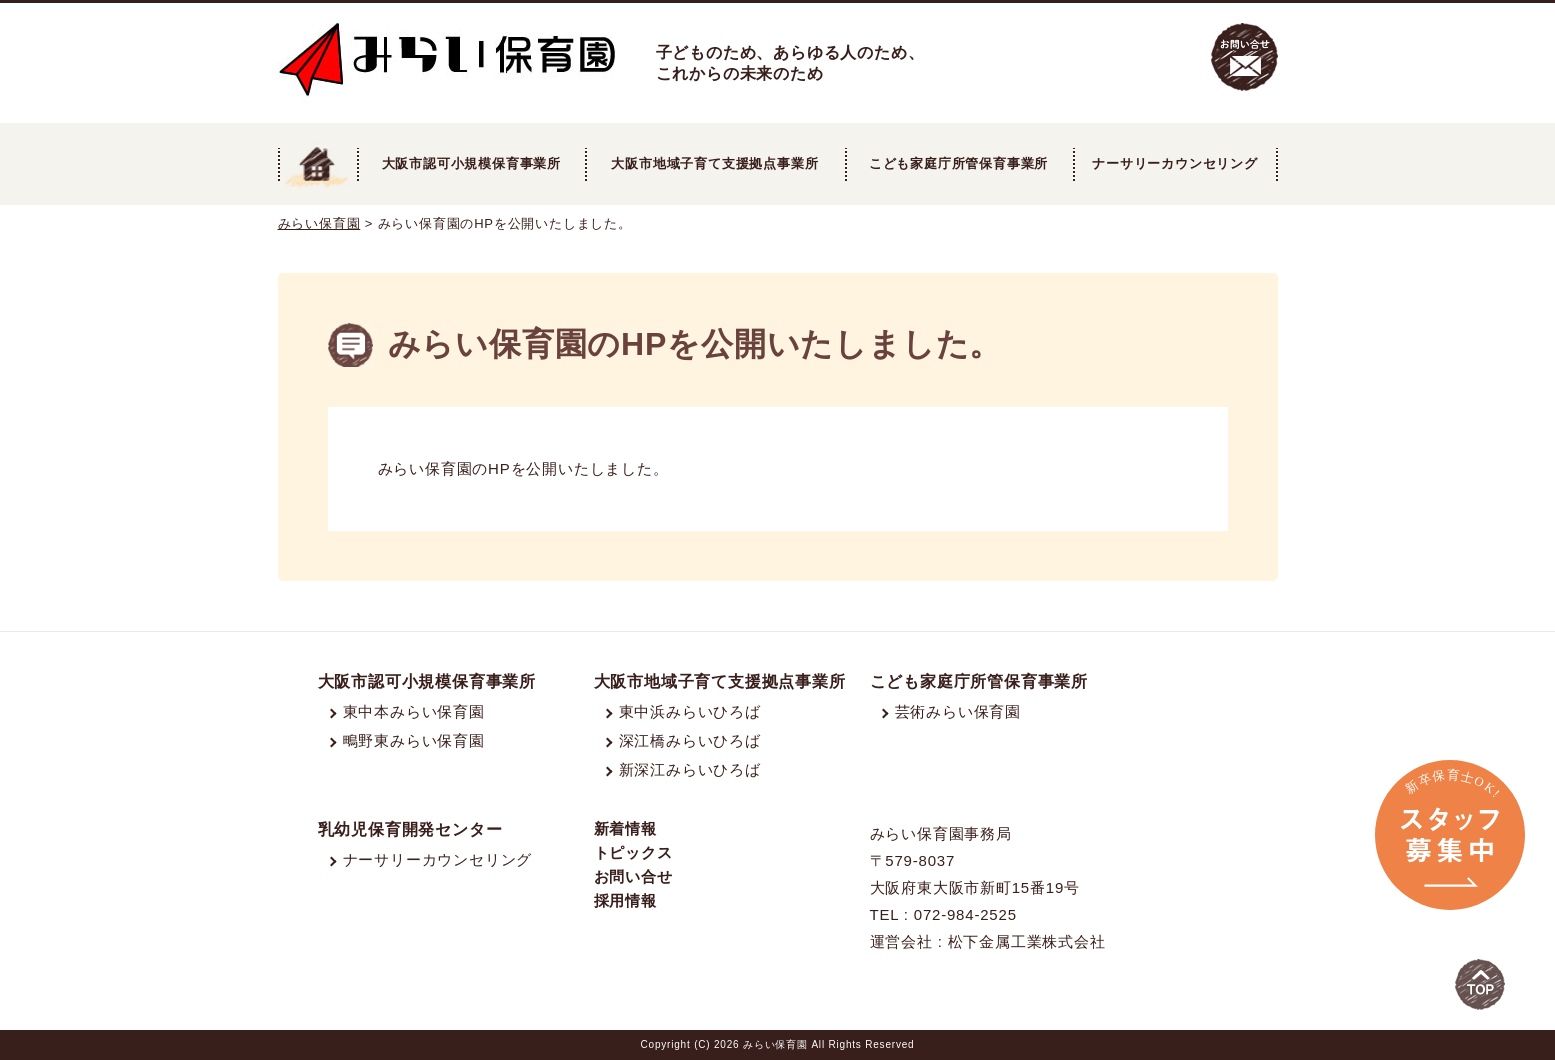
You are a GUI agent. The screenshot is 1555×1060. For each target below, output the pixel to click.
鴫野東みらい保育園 (414, 740)
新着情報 (625, 828)
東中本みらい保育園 (414, 711)
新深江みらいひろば (690, 769)
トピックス (633, 852)
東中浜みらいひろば (690, 711)
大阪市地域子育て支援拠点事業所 (714, 163)
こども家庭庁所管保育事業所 (979, 681)
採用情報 (625, 900)
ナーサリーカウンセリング (1175, 163)
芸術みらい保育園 (958, 711)
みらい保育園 (319, 223)
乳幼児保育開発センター (410, 829)
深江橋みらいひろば (690, 740)
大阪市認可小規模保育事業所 (427, 681)
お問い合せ (633, 876)
